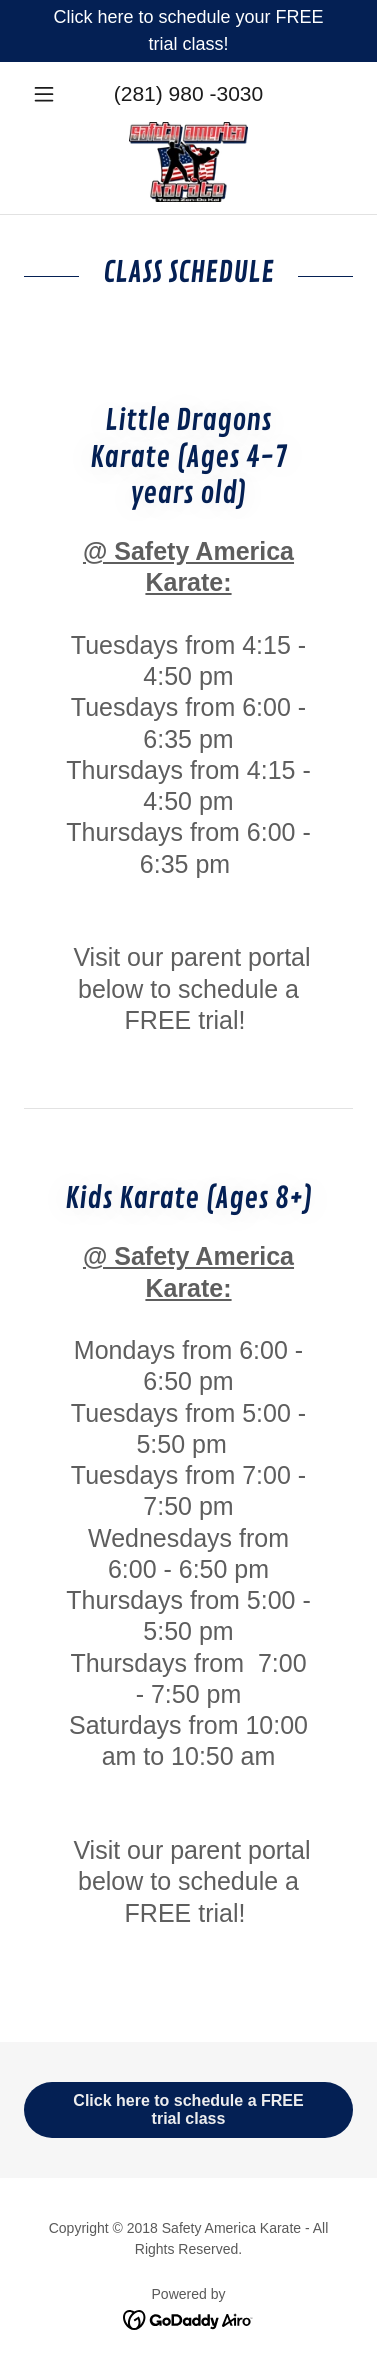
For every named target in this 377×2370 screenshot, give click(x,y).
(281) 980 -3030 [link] (188, 93)
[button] (48, 94)
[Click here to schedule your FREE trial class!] (188, 31)
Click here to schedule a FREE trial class (188, 2109)
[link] (189, 162)
